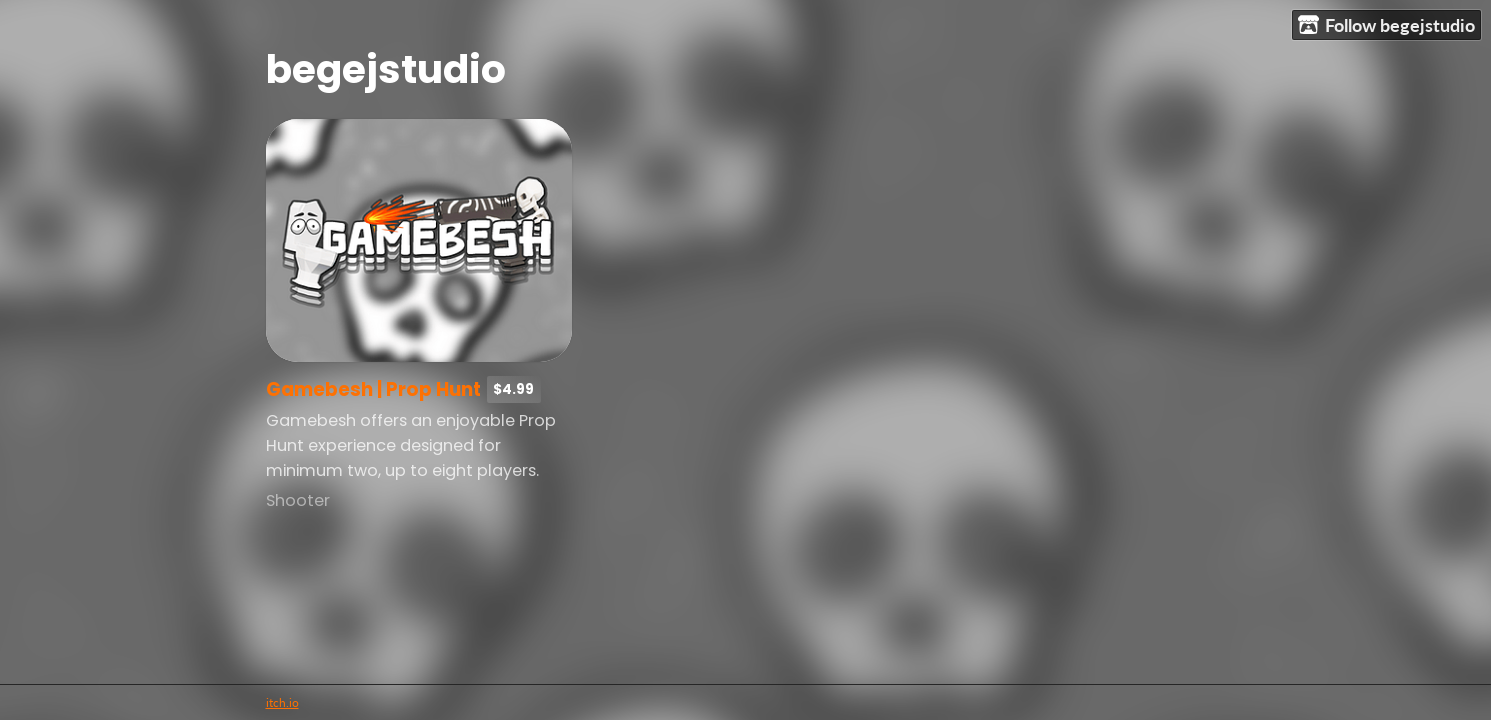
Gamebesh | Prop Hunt (373, 389)
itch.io (282, 702)
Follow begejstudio (1386, 25)
